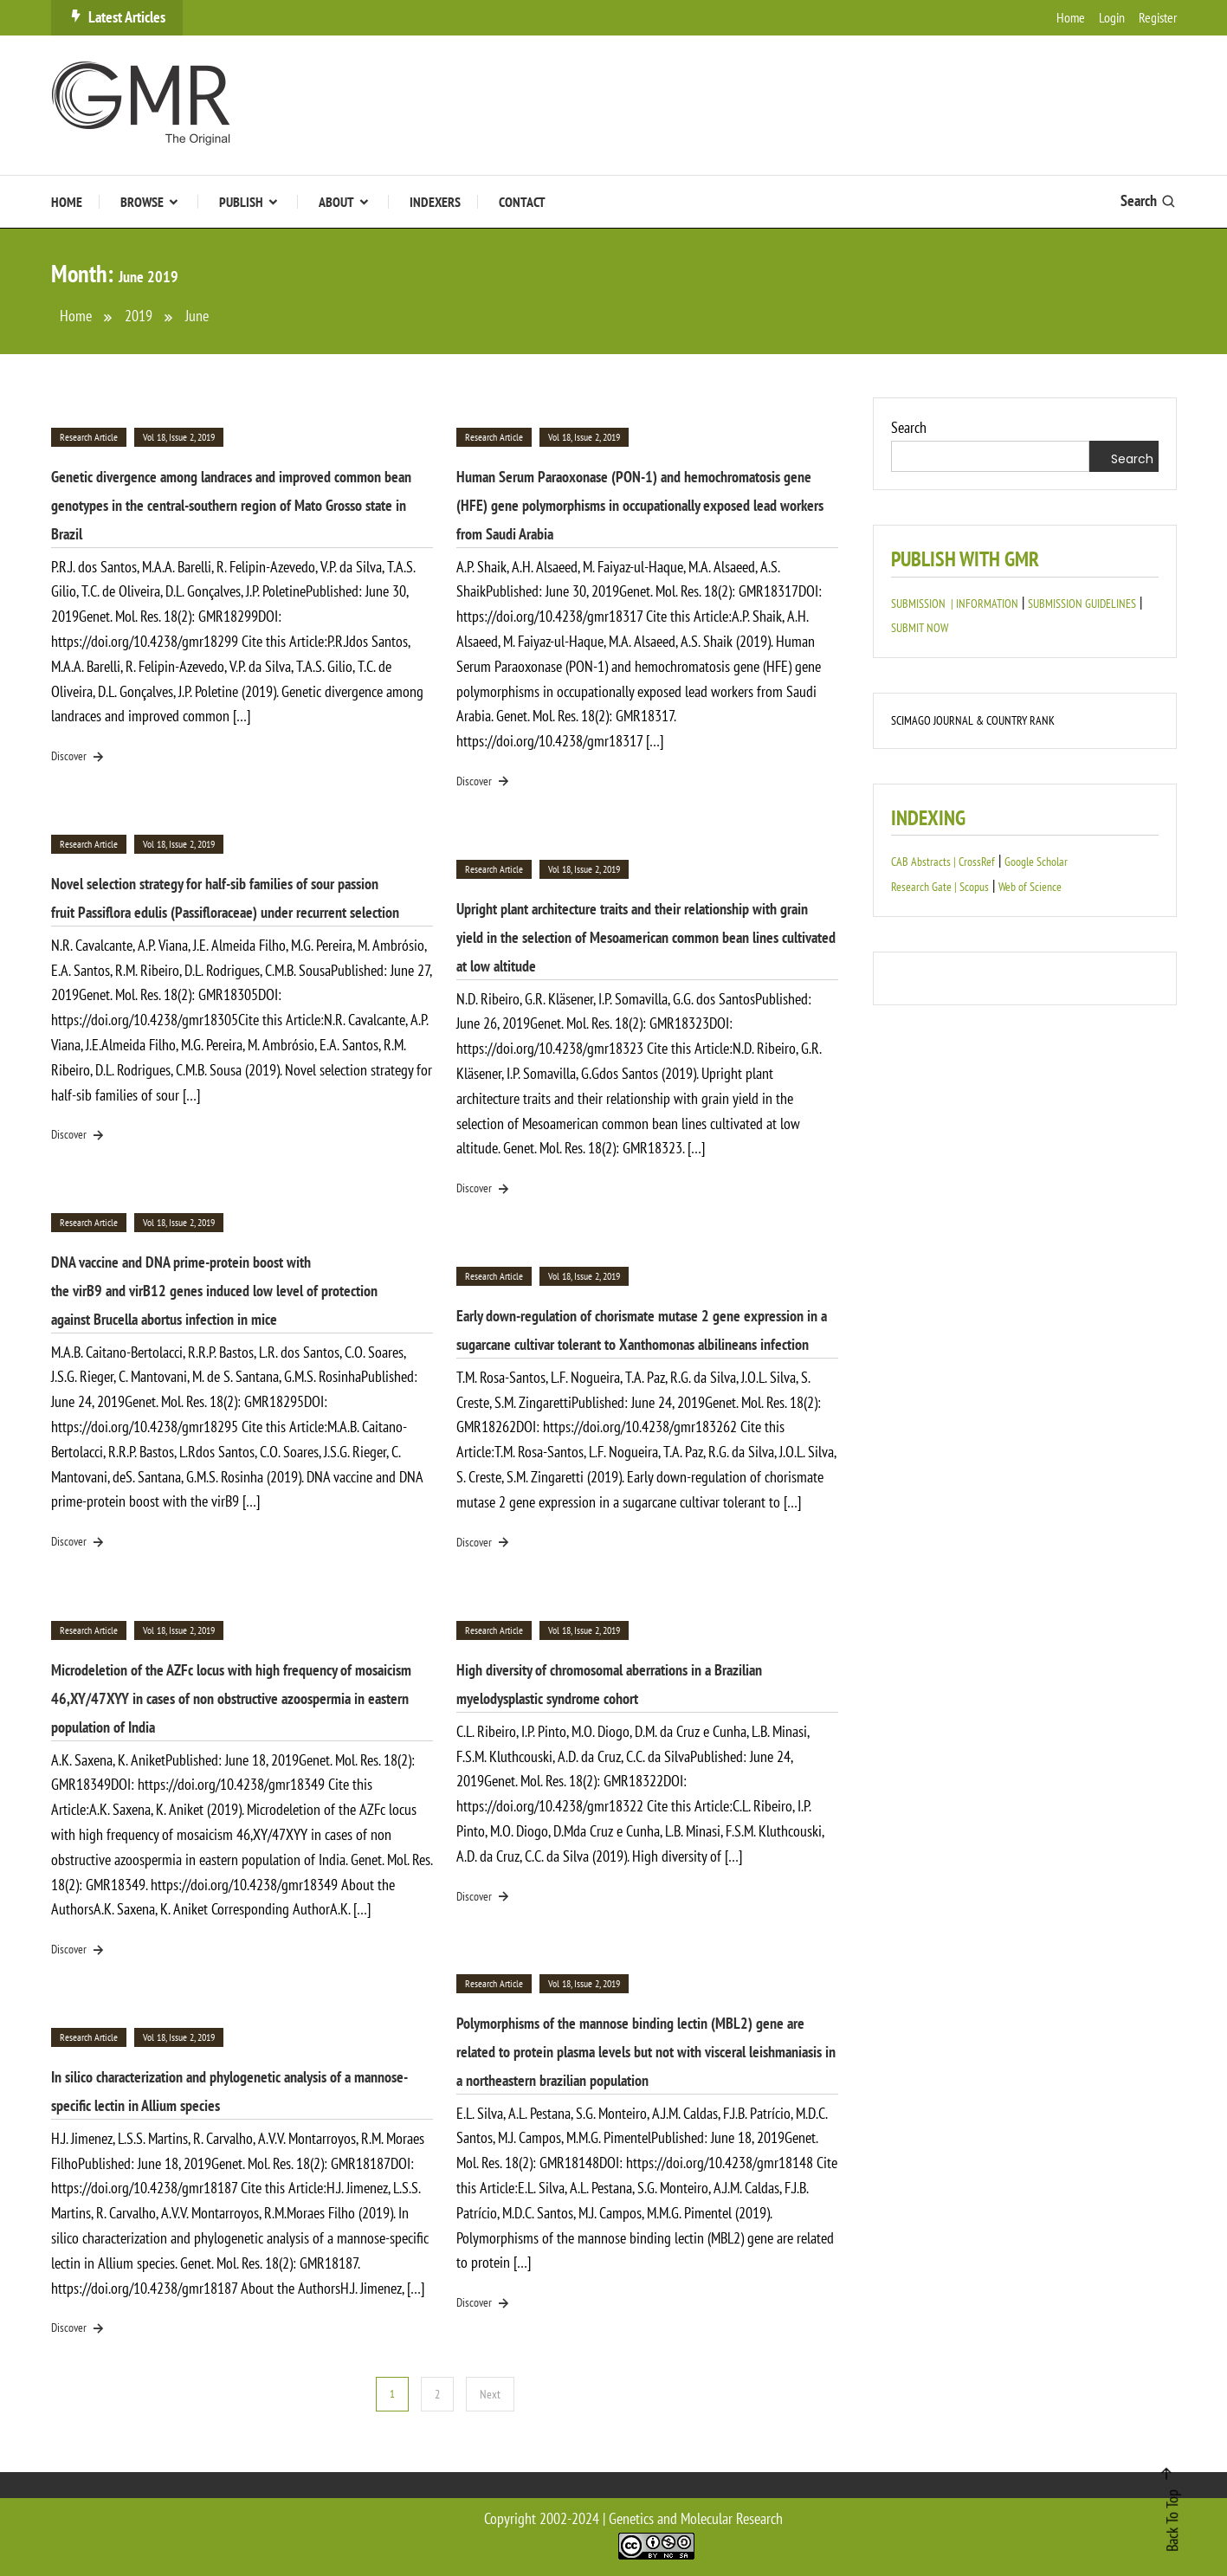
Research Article (89, 436)
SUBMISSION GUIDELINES (1082, 603)
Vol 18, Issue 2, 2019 (179, 436)
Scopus (974, 886)
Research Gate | (925, 886)
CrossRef (977, 861)
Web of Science (1030, 886)
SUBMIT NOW (919, 628)
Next (490, 2394)
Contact (522, 201)
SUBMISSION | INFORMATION (954, 603)
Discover (79, 756)
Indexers (435, 201)
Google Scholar (1036, 861)
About (336, 201)
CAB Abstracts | (925, 861)
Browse (142, 201)
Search (1148, 200)
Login (1112, 17)
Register (1158, 17)
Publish (241, 201)
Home (1070, 17)
